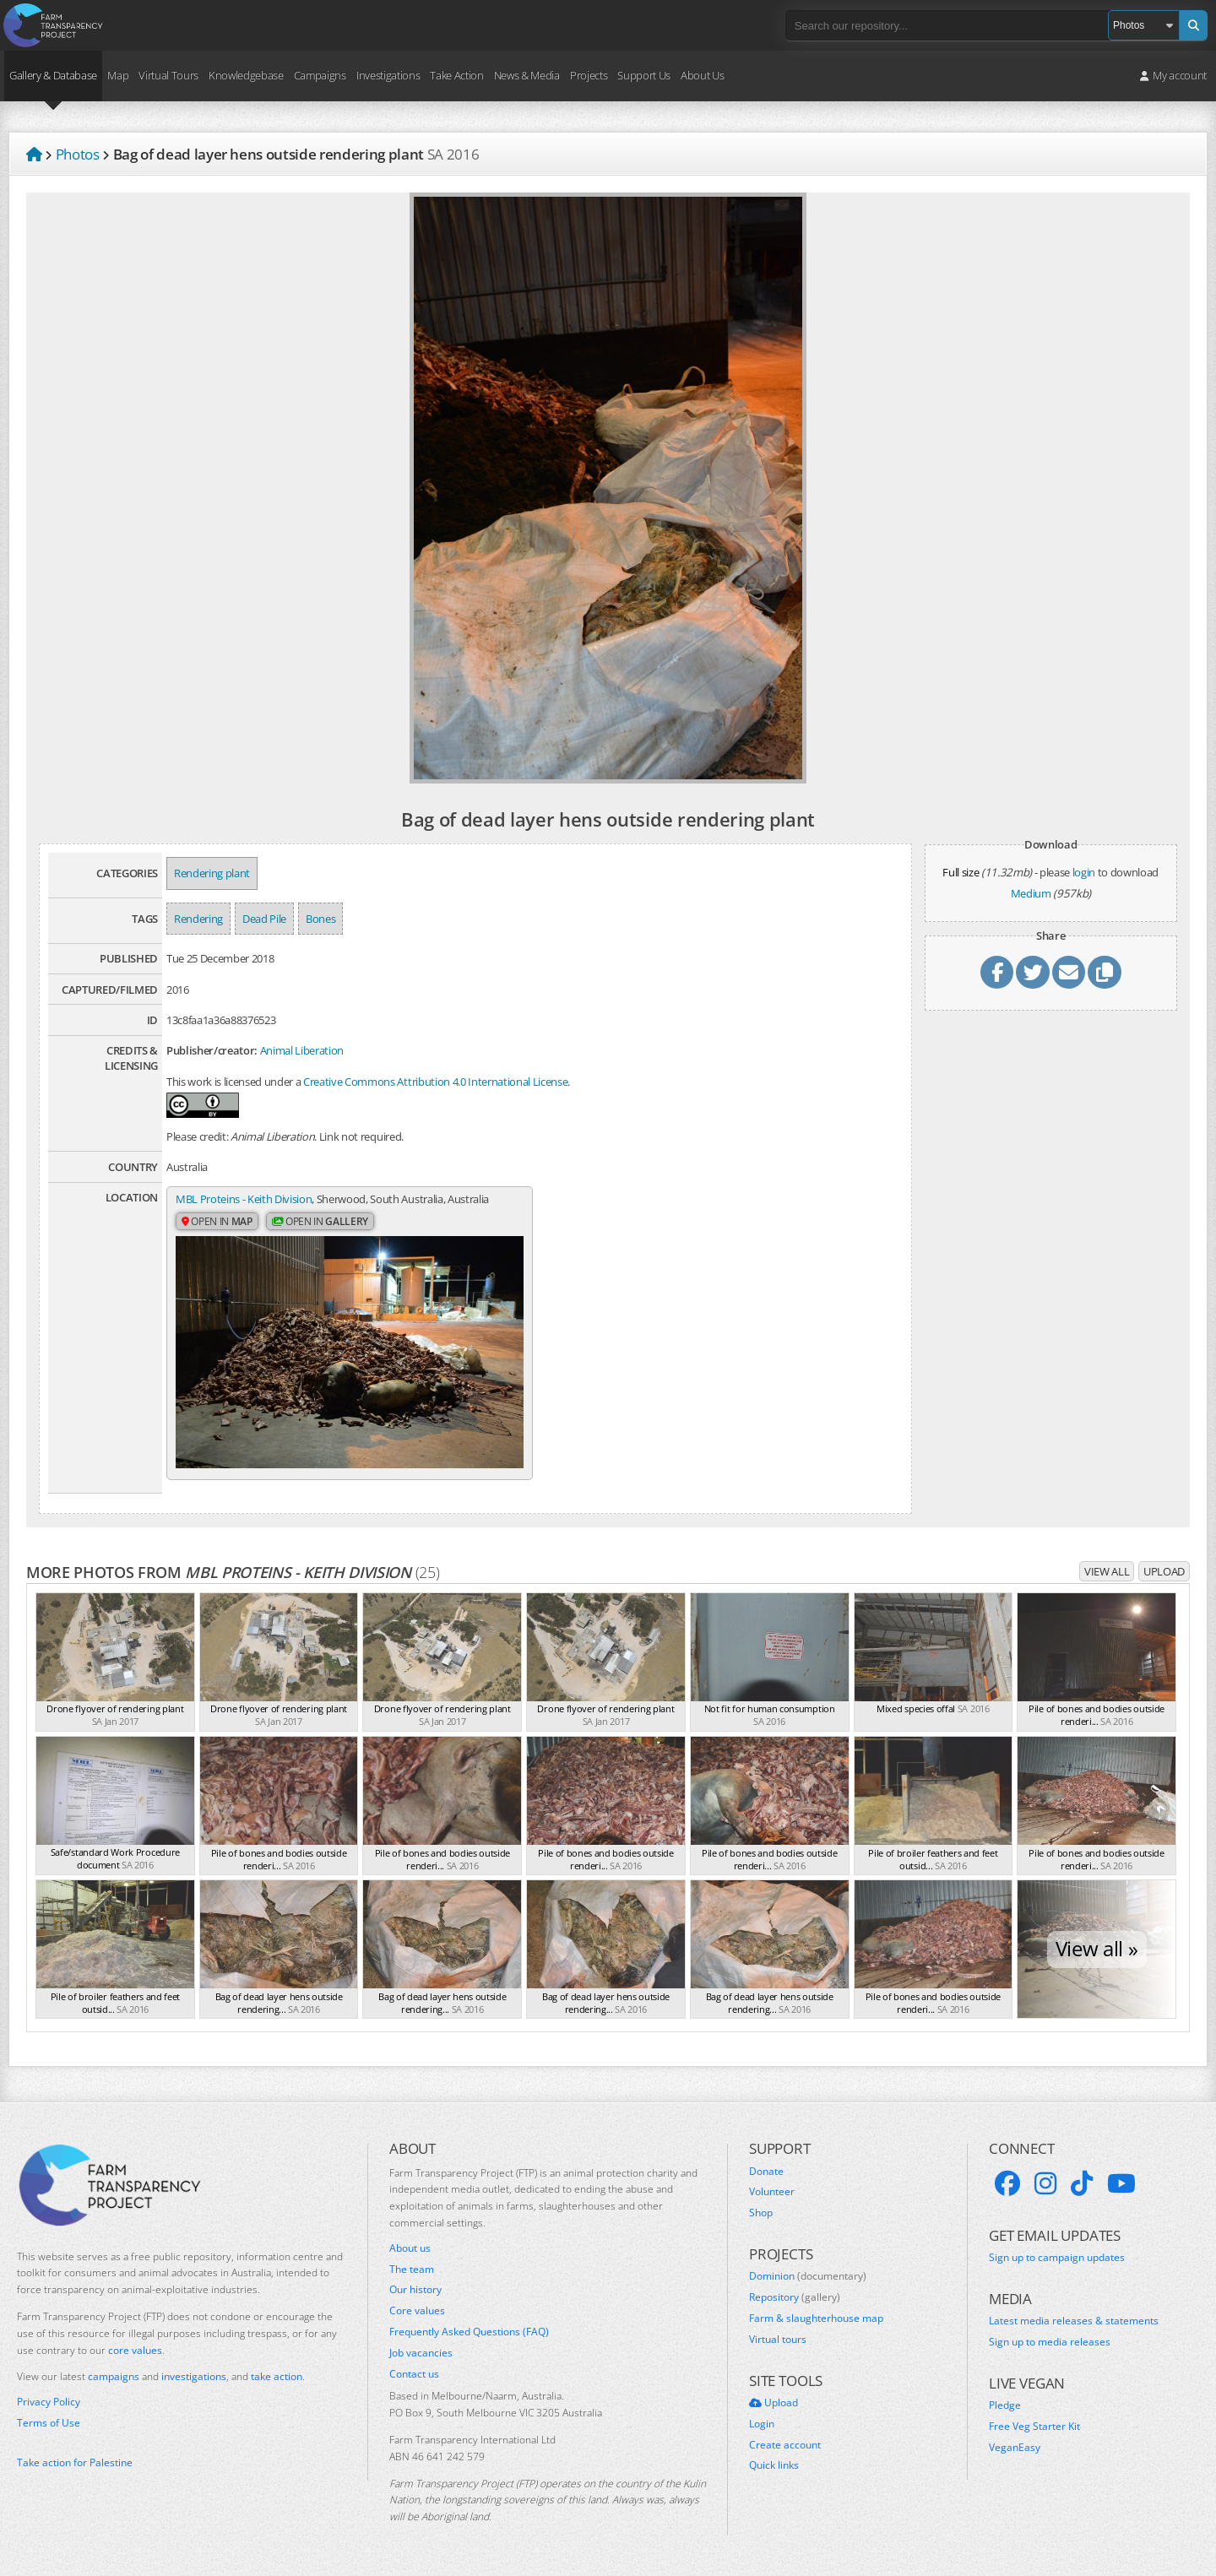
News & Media (527, 75)
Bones (320, 918)
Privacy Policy (48, 2402)
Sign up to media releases (1049, 2342)
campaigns (113, 2376)
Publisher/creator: (212, 1050)
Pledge (1005, 2405)
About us (410, 2247)
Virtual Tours (168, 75)
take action (276, 2376)
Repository (794, 2297)
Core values (417, 2311)
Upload (1164, 1571)
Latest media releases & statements (1074, 2321)
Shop (761, 2213)
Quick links (774, 2465)
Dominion (807, 2276)
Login (761, 2423)
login (1083, 872)
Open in (217, 1221)
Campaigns (320, 75)
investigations (193, 2376)
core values (135, 2349)
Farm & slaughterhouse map (816, 2318)
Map (117, 75)
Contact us (414, 2373)
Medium (1031, 893)
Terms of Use (48, 2423)
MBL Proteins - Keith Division (244, 1199)
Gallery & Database (53, 75)
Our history (415, 2290)
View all (1106, 1571)
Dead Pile (264, 918)
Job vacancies (421, 2352)
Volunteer (772, 2192)
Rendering (198, 918)
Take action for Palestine (75, 2461)
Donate (766, 2170)
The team (411, 2268)
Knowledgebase (246, 75)
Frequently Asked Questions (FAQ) (469, 2332)
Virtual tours (777, 2339)
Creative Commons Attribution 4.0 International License (435, 1081)
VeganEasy (1014, 2447)
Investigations (388, 75)
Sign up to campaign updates (1057, 2257)
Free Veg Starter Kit (1034, 2426)
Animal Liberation (302, 1050)
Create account (785, 2444)
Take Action (456, 75)
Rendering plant (212, 873)
